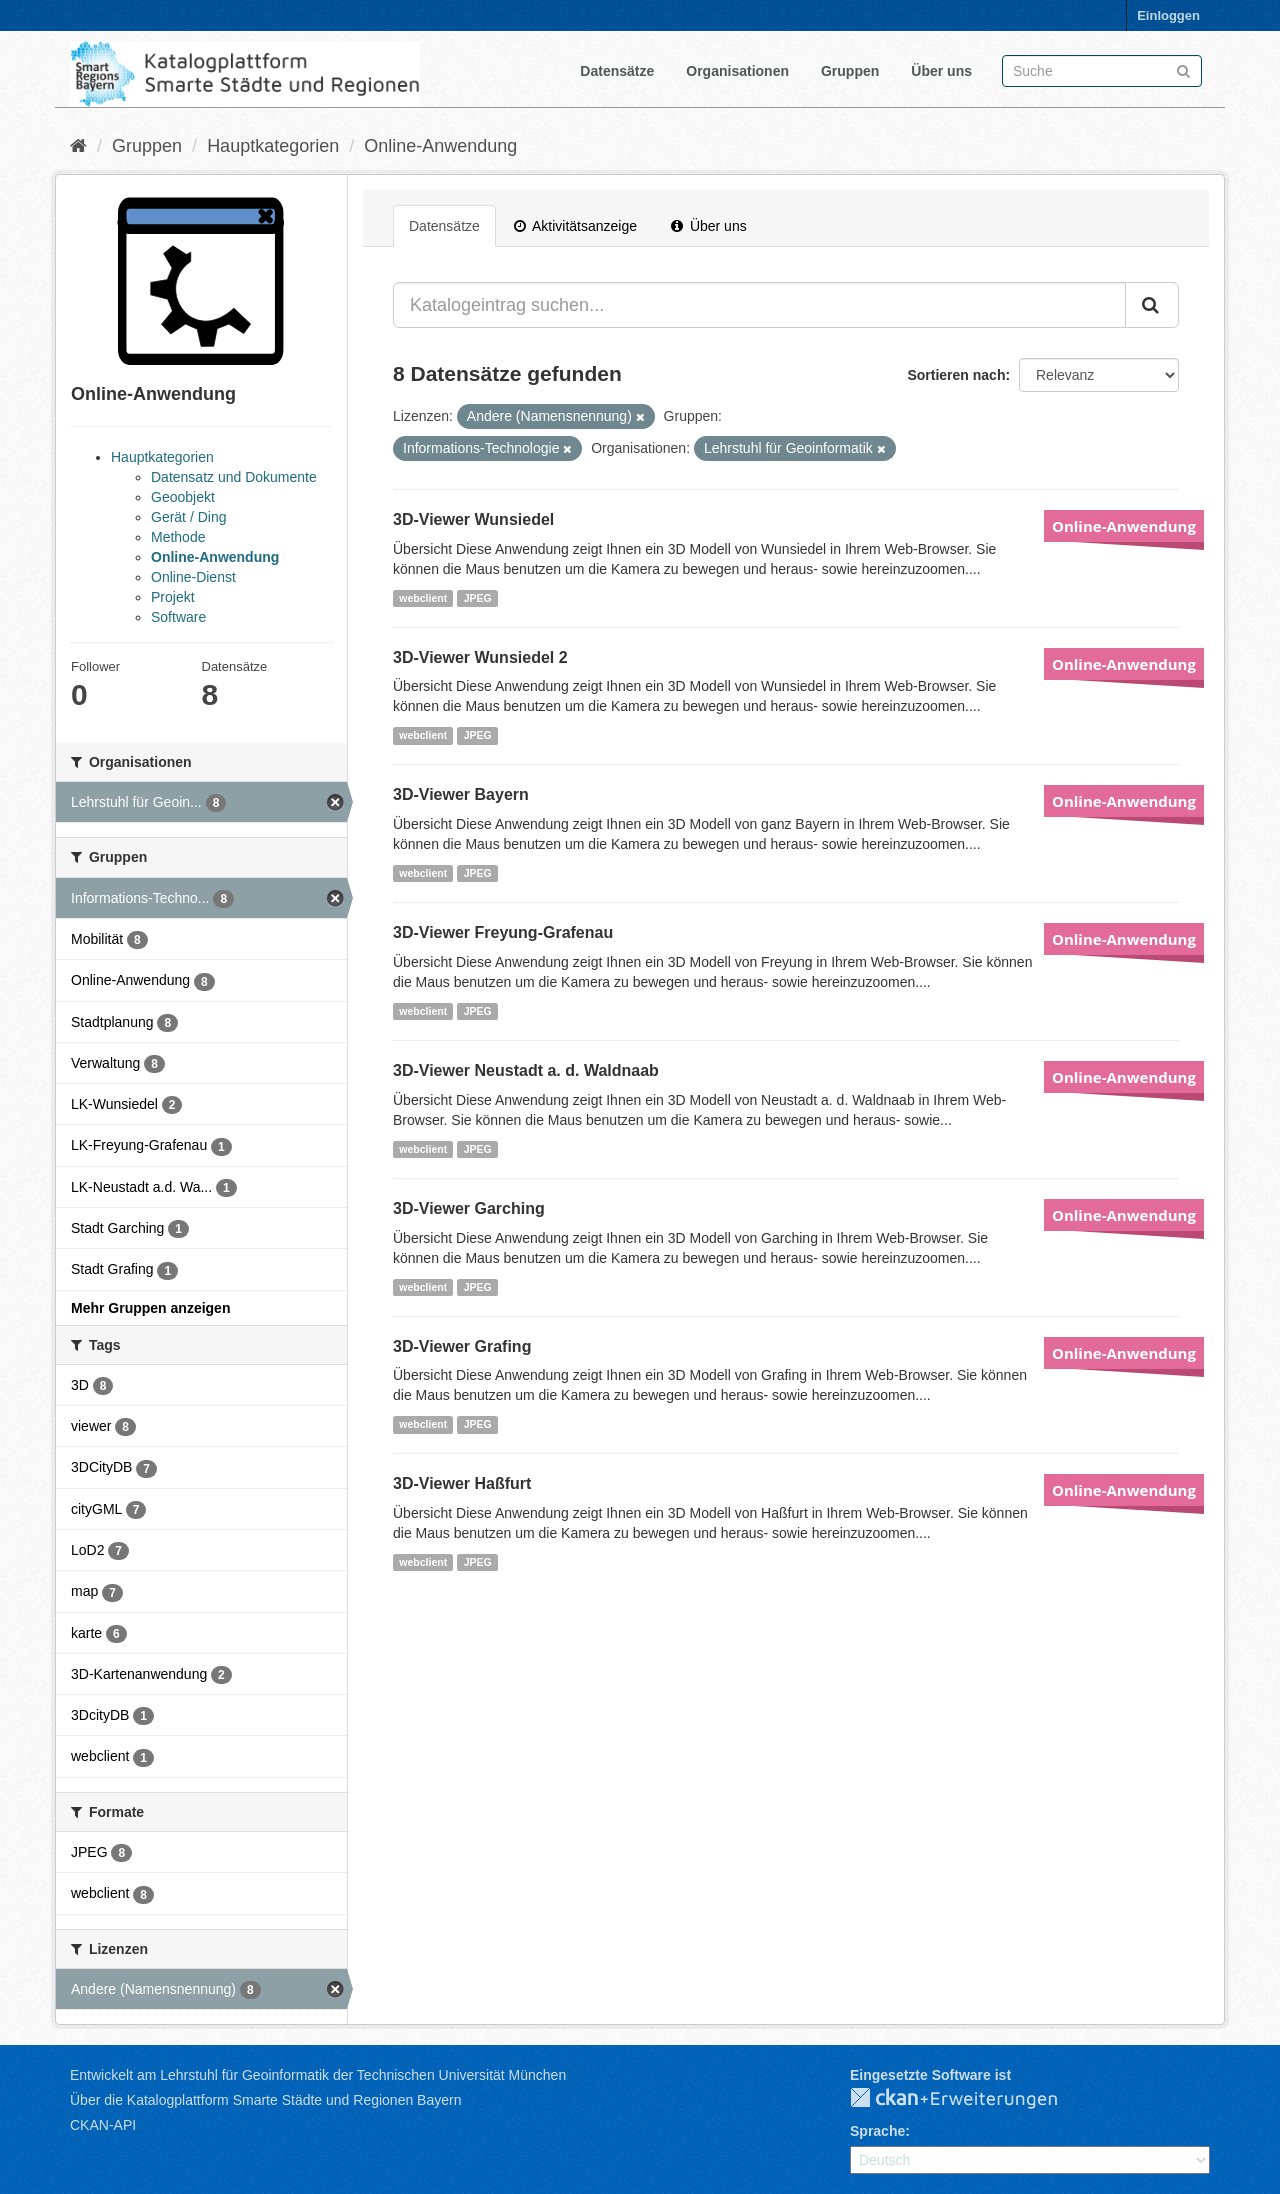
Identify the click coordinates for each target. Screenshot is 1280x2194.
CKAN (970, 2099)
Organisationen (737, 71)
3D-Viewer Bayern (461, 794)
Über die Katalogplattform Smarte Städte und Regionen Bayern (265, 2100)
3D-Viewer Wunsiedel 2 (480, 657)
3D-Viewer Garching (469, 1208)
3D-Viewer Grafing (462, 1346)
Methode (178, 537)
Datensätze (617, 71)
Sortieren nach (956, 375)
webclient (423, 598)
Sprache (877, 2131)
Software (178, 617)
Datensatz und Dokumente (234, 477)
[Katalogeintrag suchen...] (759, 305)
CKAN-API (103, 2125)
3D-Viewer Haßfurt (462, 1483)
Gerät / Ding (188, 517)
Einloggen (1168, 15)
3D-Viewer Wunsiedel (473, 519)
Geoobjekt (183, 497)
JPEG (478, 598)
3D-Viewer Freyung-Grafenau (503, 932)
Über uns (941, 71)
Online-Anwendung (440, 146)
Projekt (173, 597)
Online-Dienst (193, 577)
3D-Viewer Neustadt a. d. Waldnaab (526, 1070)
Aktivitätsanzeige (575, 226)
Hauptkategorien (273, 146)
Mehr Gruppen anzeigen (150, 1308)
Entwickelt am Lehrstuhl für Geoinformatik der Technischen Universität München (318, 2075)
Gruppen (850, 71)
